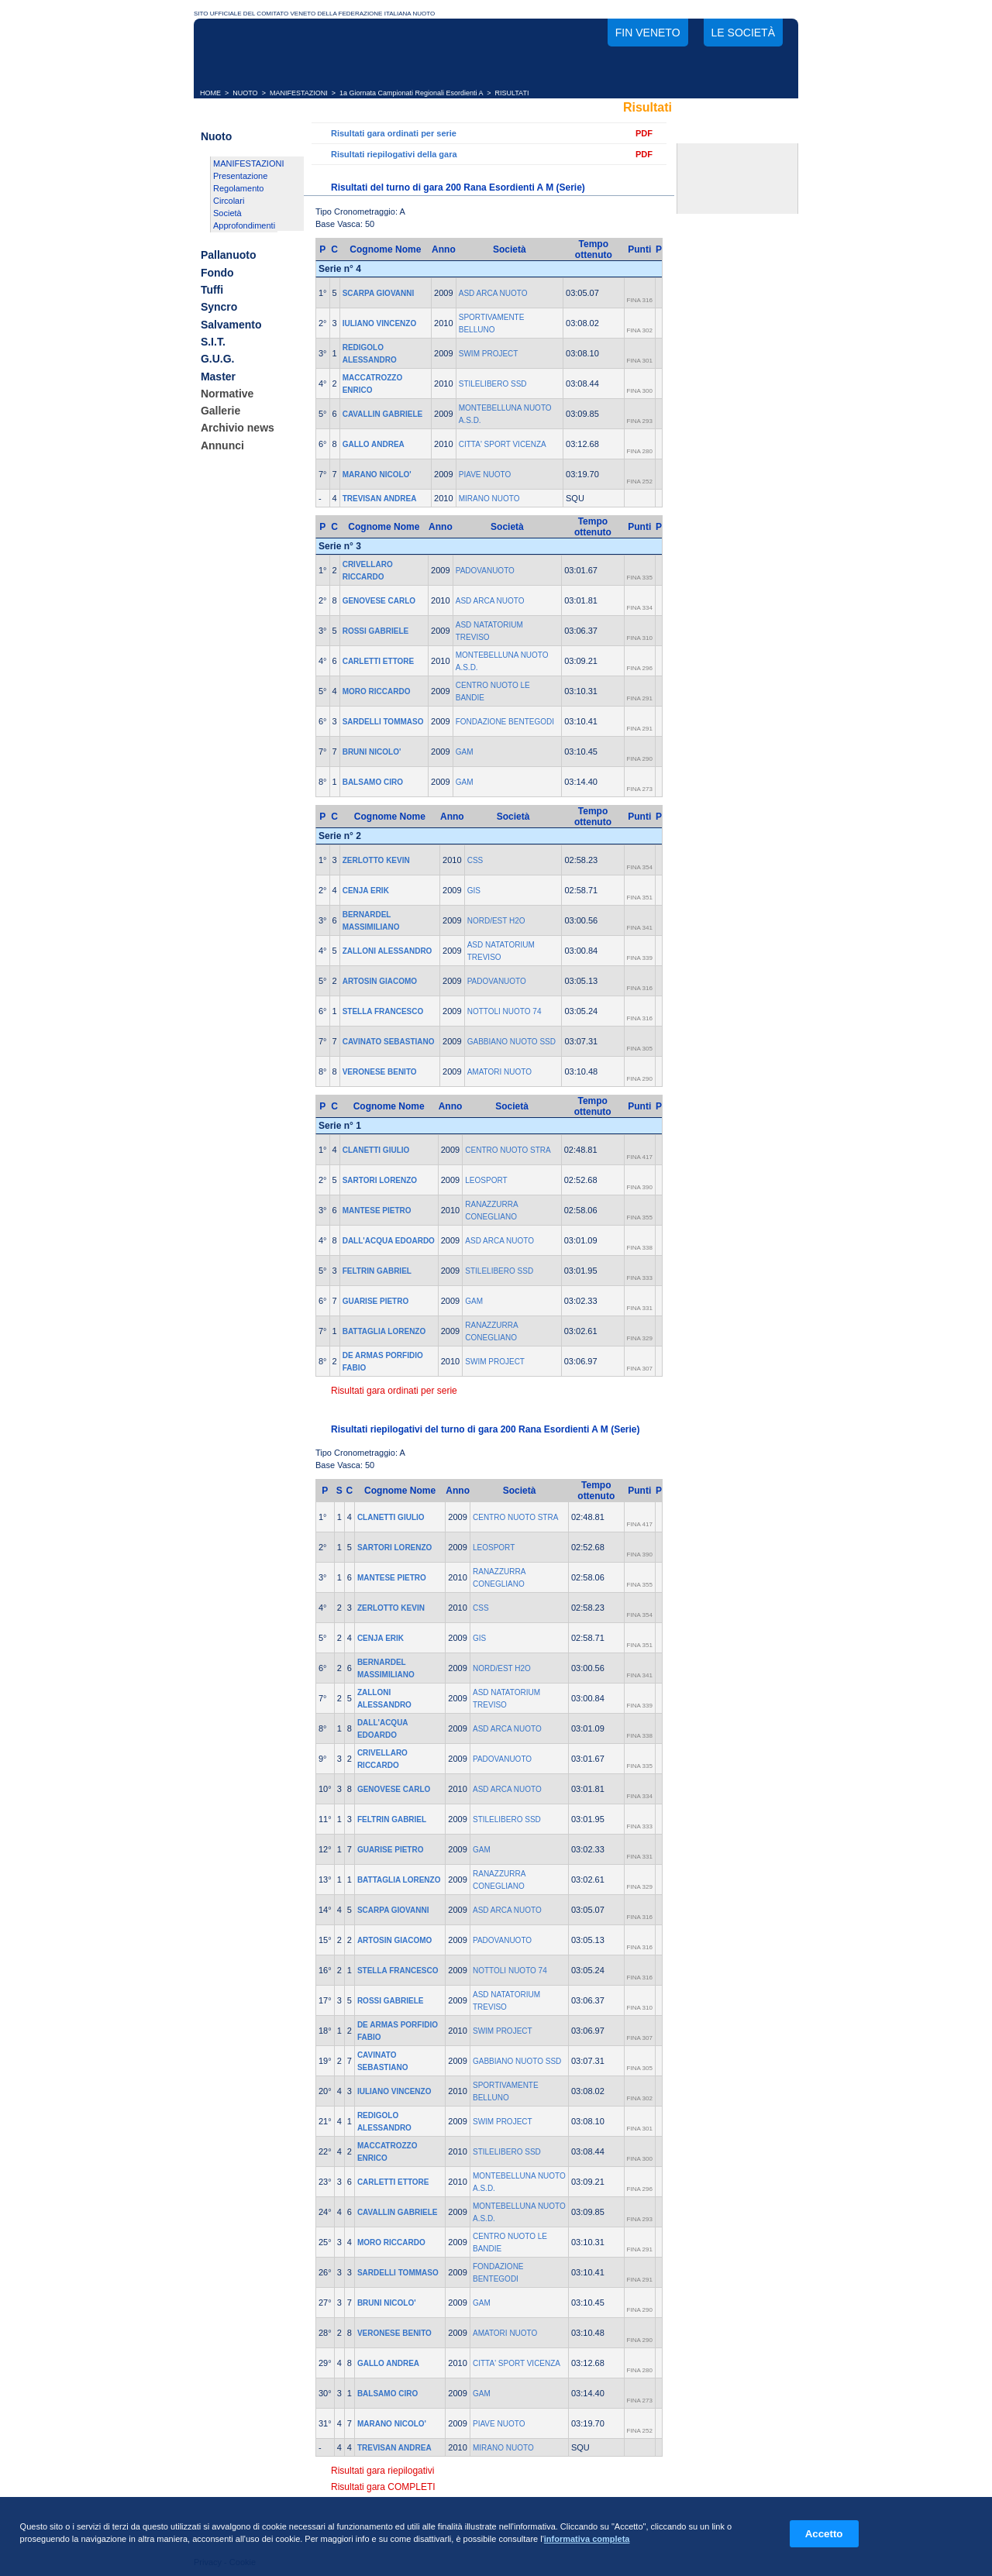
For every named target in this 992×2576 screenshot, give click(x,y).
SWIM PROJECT (488, 353)
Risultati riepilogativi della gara (394, 154)
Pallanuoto (229, 255)
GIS (473, 890)
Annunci (222, 445)
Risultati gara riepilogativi (382, 2470)
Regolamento (238, 188)
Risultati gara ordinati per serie (393, 133)
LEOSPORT (486, 1180)
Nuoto (216, 136)
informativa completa (587, 2538)
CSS (475, 860)
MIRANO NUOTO (489, 498)
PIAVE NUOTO (485, 474)
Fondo (217, 273)
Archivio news (237, 428)
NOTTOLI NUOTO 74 (504, 1011)
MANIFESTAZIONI (299, 93)
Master (218, 376)
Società (227, 213)
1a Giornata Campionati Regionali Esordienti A (411, 93)
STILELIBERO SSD (493, 384)
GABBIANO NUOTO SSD (511, 1041)
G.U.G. (218, 359)
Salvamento (231, 324)
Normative (227, 393)
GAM (465, 752)
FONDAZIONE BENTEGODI (505, 721)
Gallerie (220, 410)
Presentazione (240, 176)
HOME (210, 93)
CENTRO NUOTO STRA (507, 1150)
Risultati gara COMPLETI (383, 2486)
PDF (644, 133)
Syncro (219, 307)
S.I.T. (213, 341)
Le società (743, 32)
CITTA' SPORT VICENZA (502, 444)
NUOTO (244, 93)
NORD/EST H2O (496, 921)
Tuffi (212, 290)
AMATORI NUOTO (499, 1072)
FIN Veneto (647, 32)
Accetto (824, 2534)
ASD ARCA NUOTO (493, 293)
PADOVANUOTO (485, 570)
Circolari (228, 200)
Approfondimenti (244, 225)
